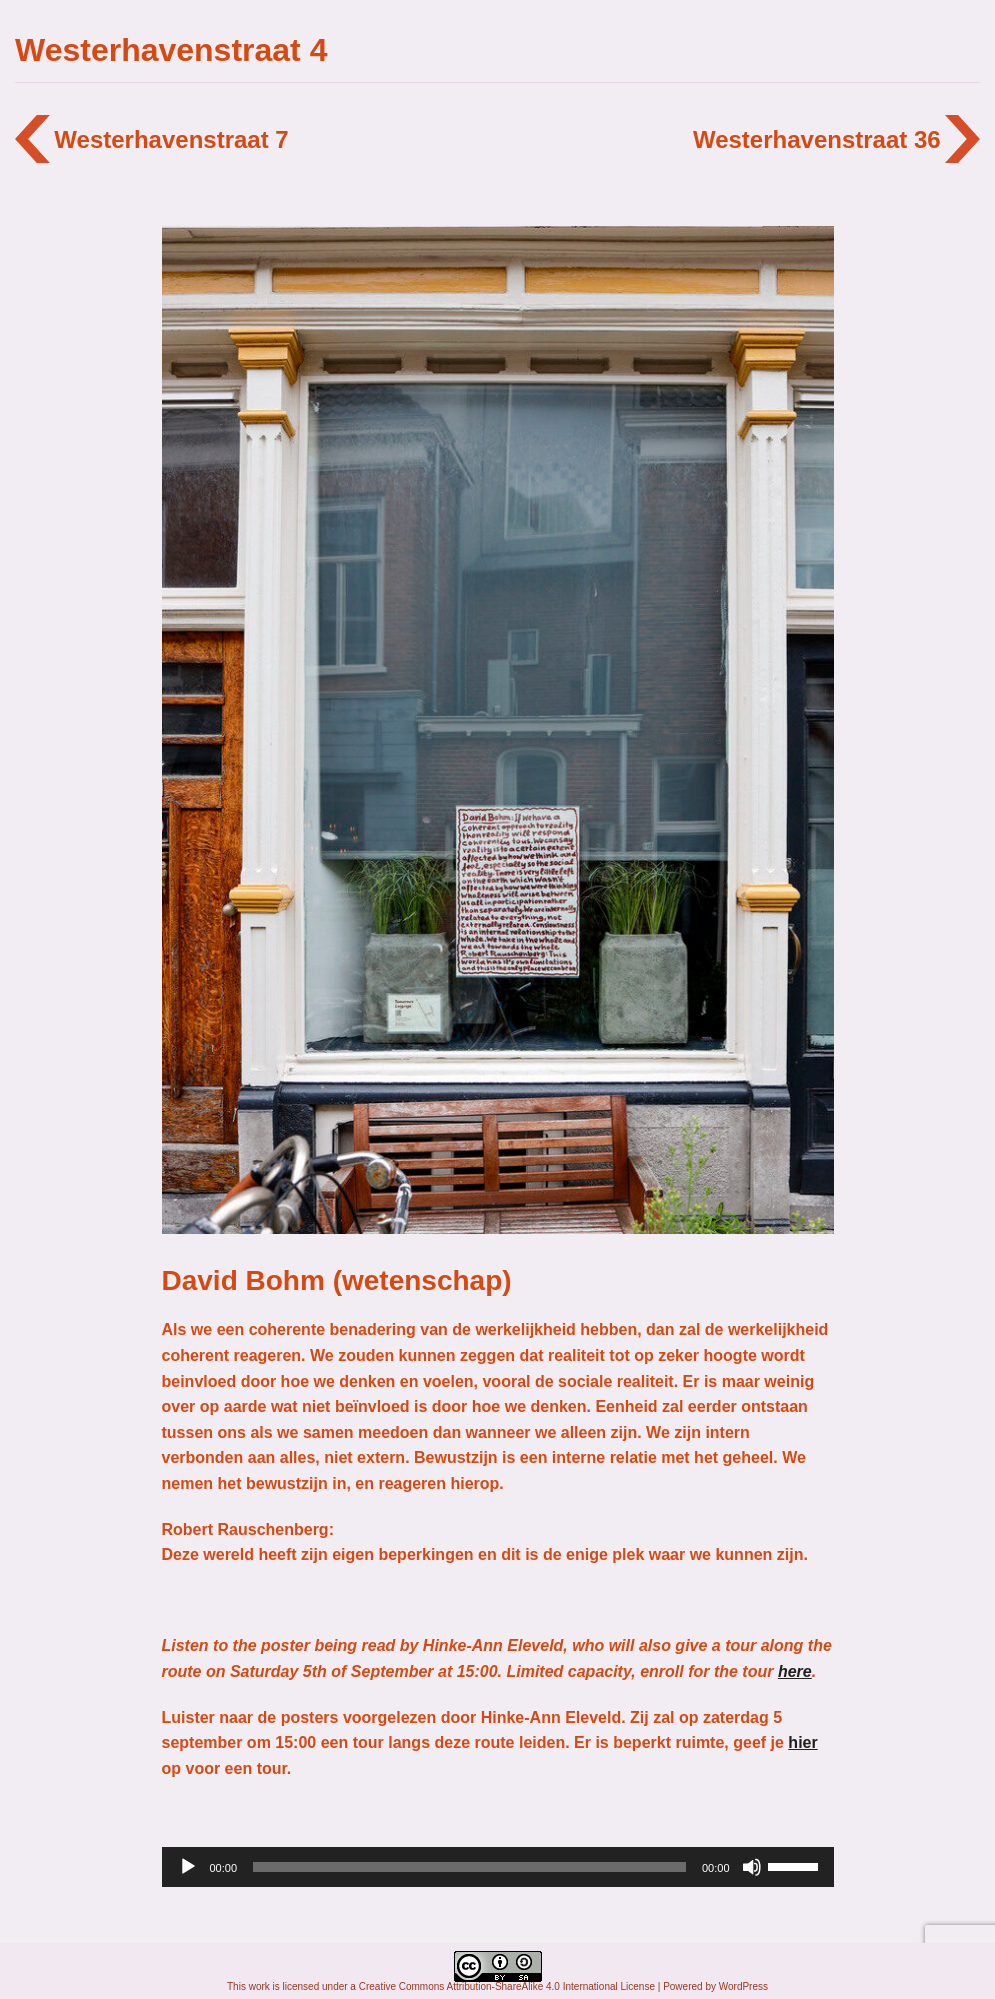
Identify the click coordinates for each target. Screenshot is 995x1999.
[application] (498, 1867)
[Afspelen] (188, 1867)
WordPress (743, 1986)
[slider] (469, 1867)
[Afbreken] (752, 1867)
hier (802, 1742)
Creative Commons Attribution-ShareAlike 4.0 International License (507, 1986)
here (795, 1671)
